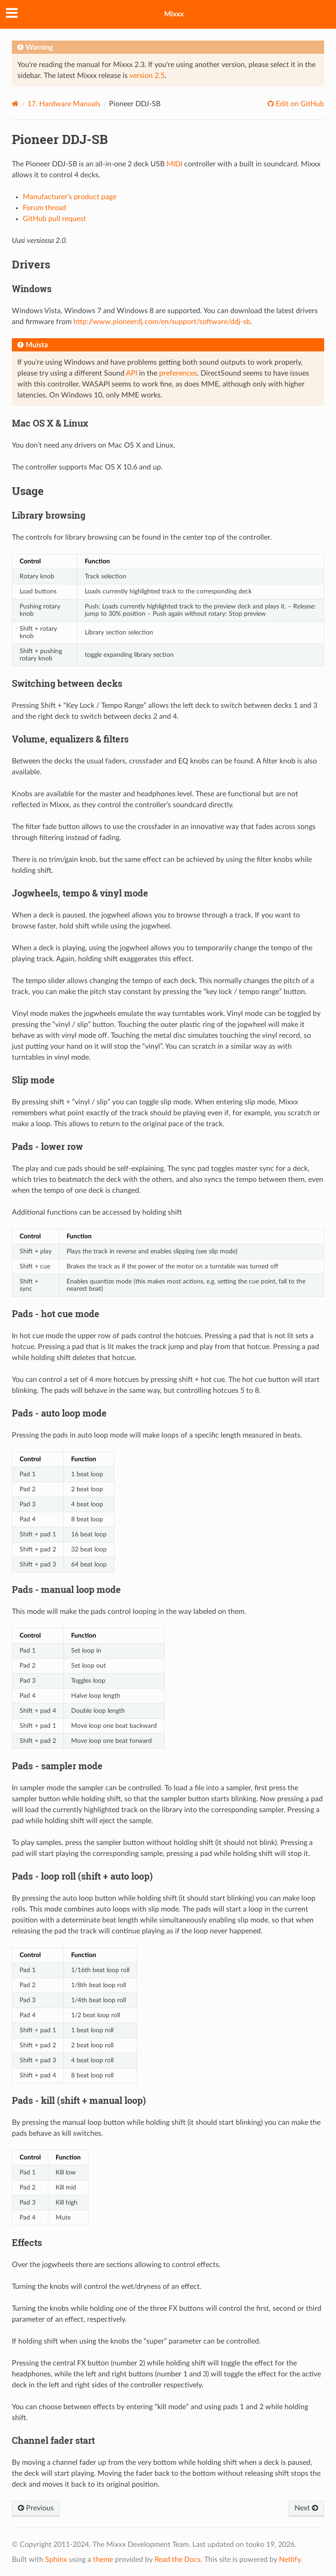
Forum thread (44, 207)
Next (306, 2508)
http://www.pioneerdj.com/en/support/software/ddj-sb (161, 321)
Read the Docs (178, 2559)
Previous (36, 2508)
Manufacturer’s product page (69, 197)
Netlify (289, 2559)
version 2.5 (147, 75)
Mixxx (174, 14)
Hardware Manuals (63, 104)
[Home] (15, 104)
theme (103, 2559)
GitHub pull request (54, 218)
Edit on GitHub (299, 104)
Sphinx (56, 2559)
